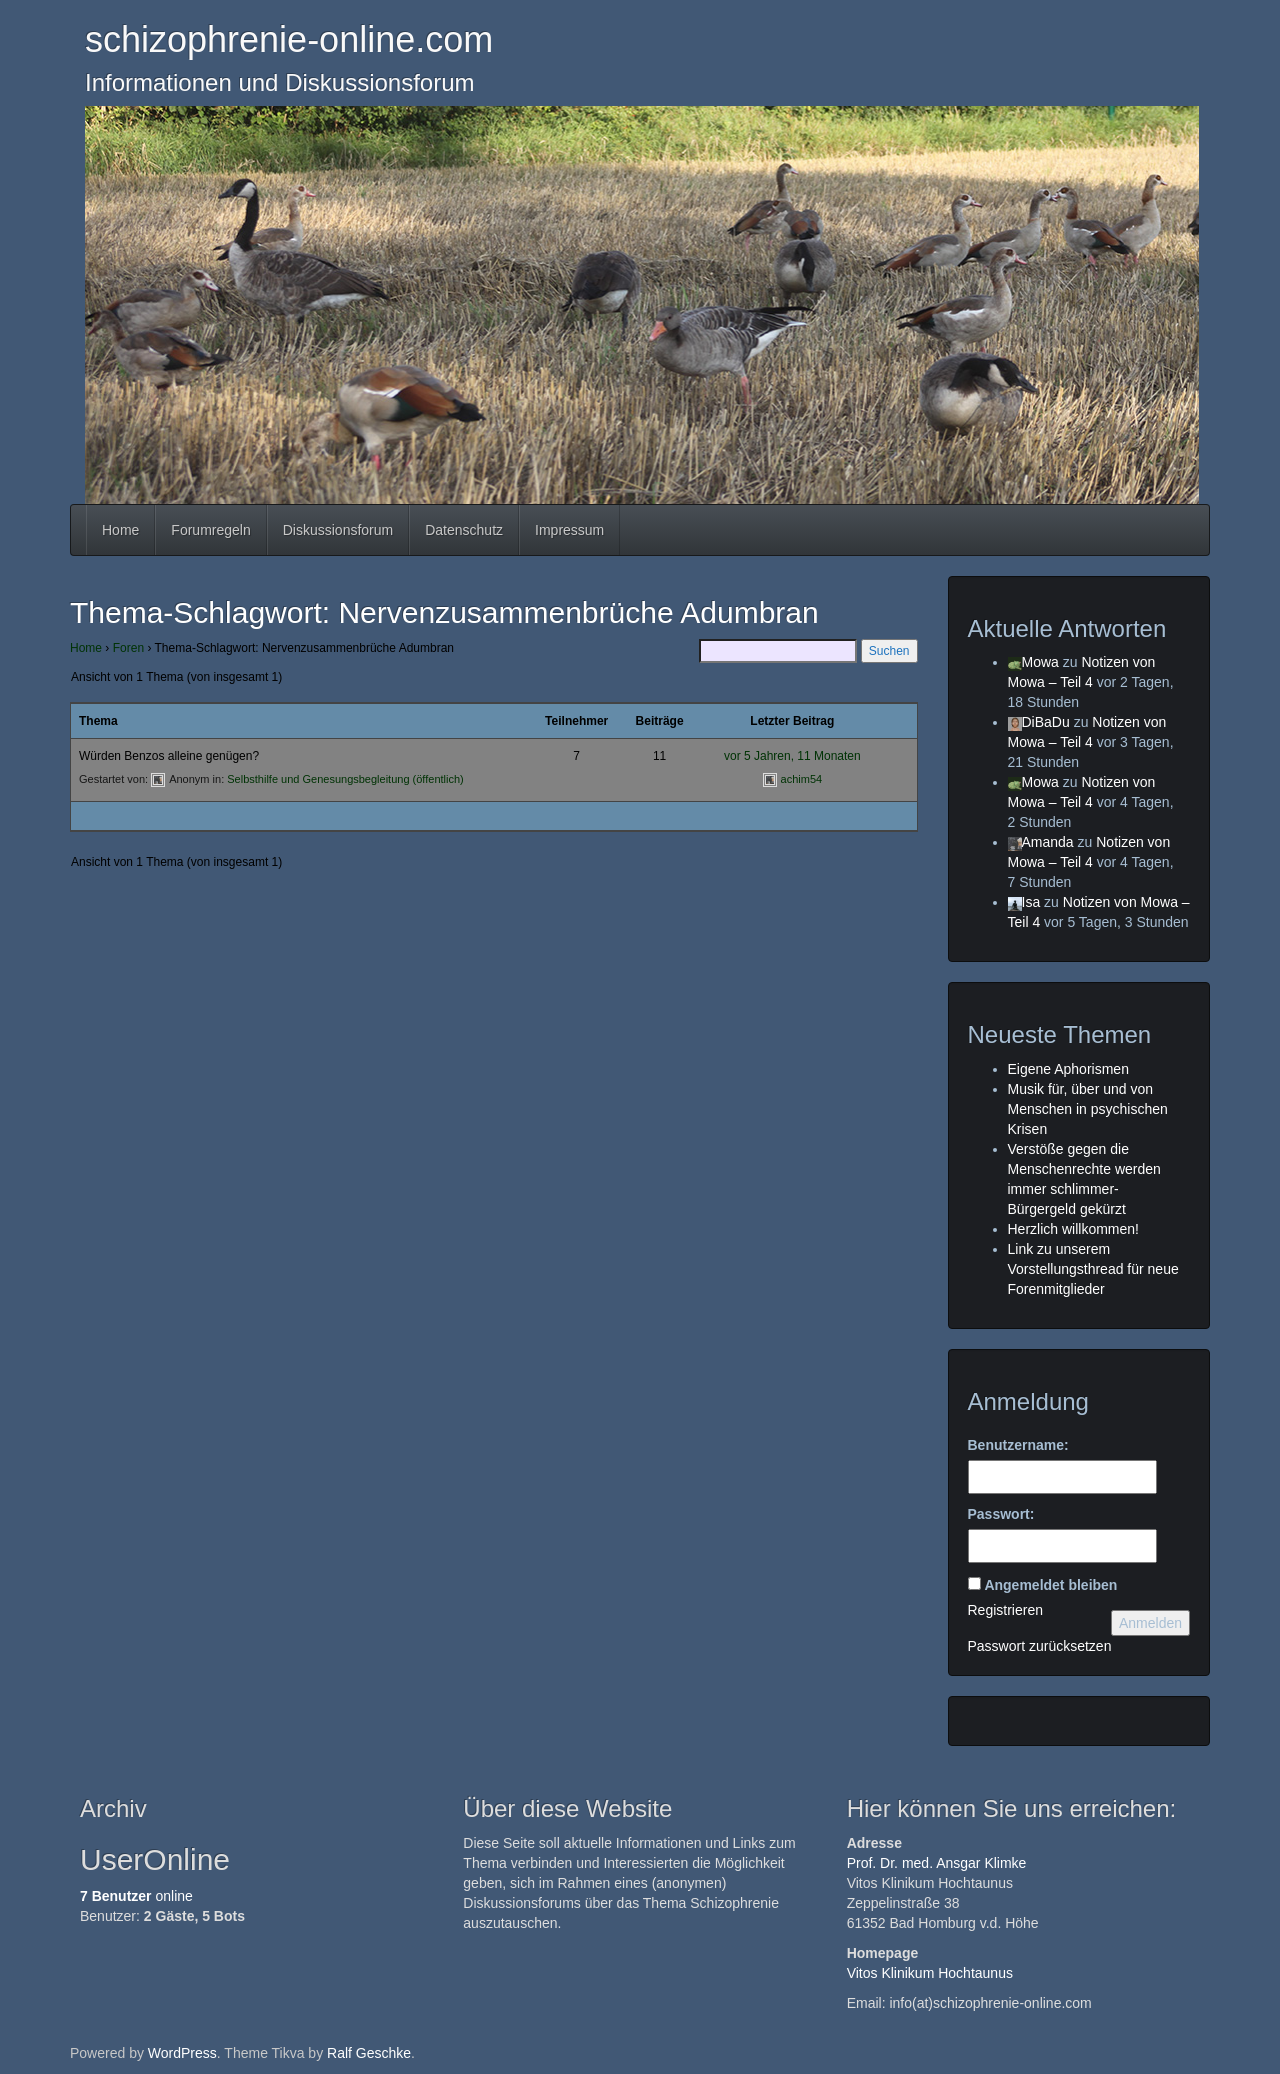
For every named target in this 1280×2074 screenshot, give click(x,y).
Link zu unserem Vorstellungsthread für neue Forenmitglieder (1093, 1269)
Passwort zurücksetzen (1040, 1646)
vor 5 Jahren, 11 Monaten (792, 756)
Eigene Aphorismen (1068, 1069)
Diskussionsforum (338, 530)
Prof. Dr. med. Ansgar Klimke (937, 1863)
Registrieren (1005, 1610)
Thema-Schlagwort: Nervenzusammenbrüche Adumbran (444, 612)
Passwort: (1001, 1514)
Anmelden (1150, 1623)
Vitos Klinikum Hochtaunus (930, 1973)
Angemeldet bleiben (1050, 1585)
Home (120, 530)
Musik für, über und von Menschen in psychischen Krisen (1088, 1109)
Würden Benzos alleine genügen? (169, 756)
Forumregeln (210, 530)
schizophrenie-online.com (289, 39)
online (136, 1896)
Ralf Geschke (369, 2053)
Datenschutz (464, 530)
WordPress (182, 2053)
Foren (128, 648)
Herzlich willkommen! (1073, 1229)
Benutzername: (1018, 1445)
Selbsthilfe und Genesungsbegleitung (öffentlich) (345, 779)
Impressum (569, 530)
